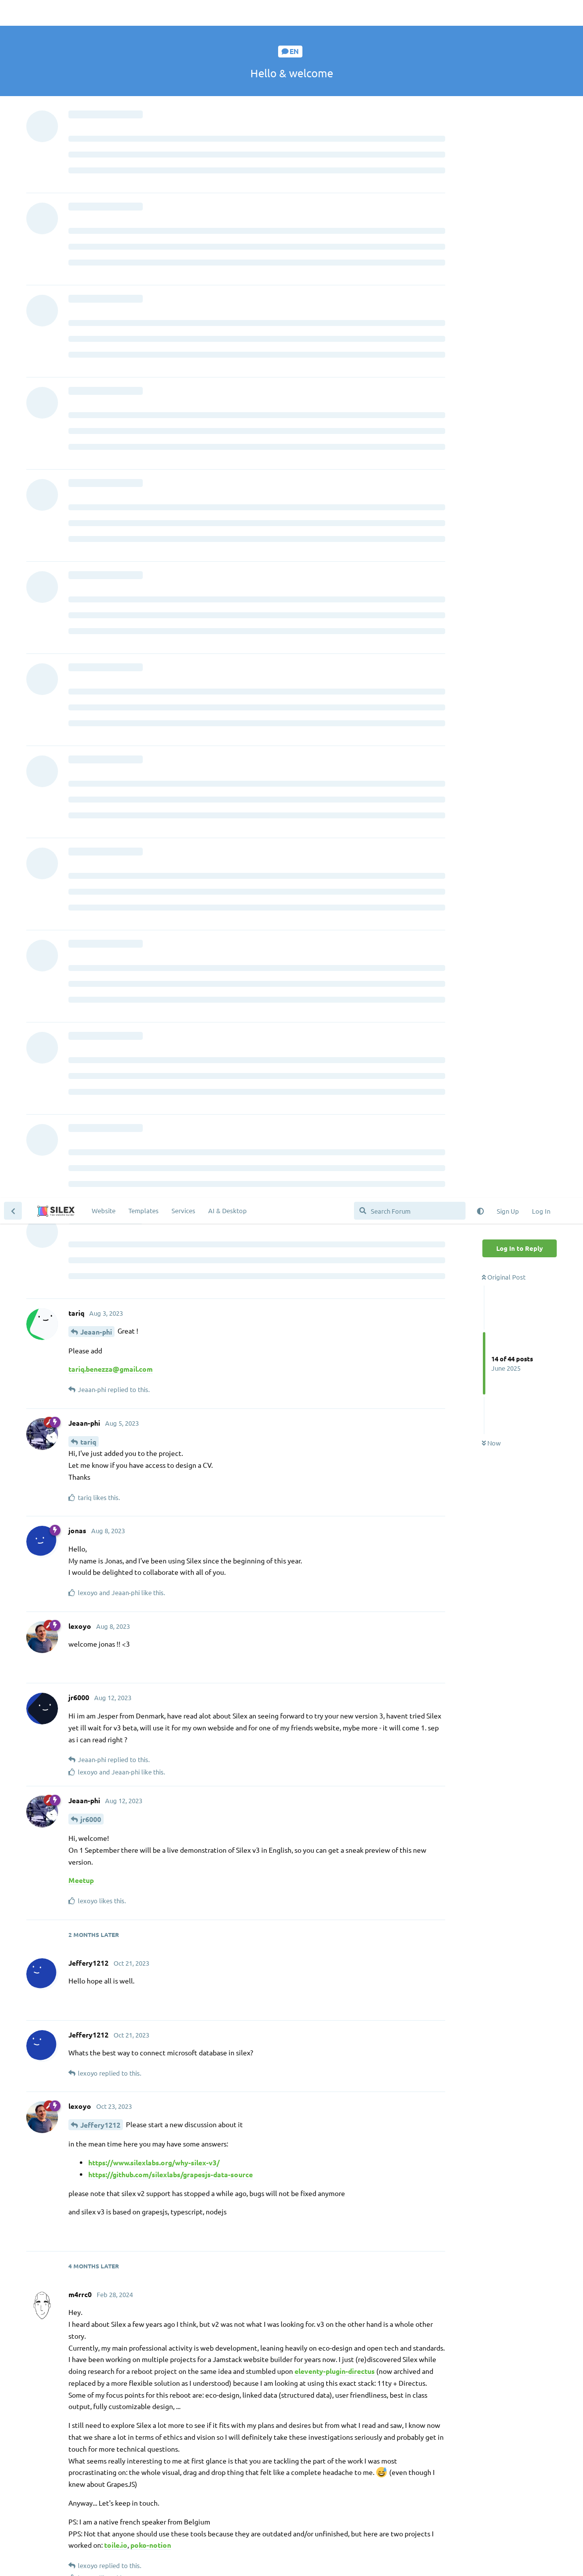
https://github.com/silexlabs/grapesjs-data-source (170, 976)
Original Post (503, 79)
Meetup (81, 682)
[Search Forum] (410, 13)
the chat (167, 2493)
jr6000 (90, 621)
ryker (89, 1989)
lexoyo (91, 1535)
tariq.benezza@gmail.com (110, 170)
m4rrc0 (105, 1427)
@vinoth (99, 2418)
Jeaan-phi (96, 133)
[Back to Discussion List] (13, 13)
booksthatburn (145, 2245)
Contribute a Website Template (170, 2456)
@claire (150, 1792)
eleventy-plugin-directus (334, 1173)
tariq (88, 243)
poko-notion (150, 1346)
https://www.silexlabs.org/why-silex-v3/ (154, 964)
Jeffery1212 (100, 926)
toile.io (115, 1346)
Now (491, 245)
